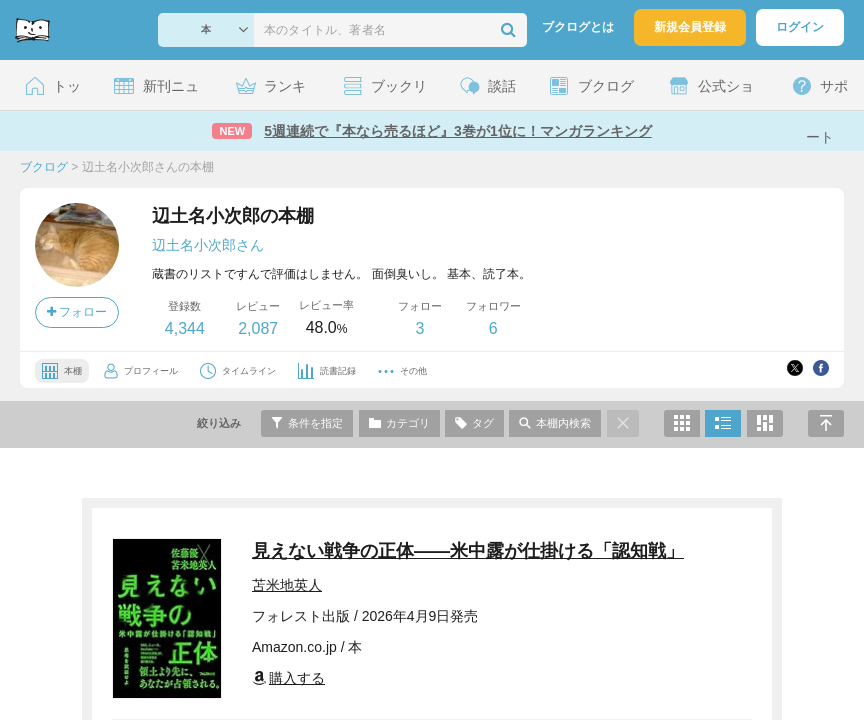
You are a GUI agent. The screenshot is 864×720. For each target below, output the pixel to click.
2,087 (258, 328)
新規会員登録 (690, 27)
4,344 (185, 328)
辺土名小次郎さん (208, 245)
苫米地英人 (287, 585)
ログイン (800, 27)
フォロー (77, 312)
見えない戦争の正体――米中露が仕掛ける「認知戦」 (468, 551)
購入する (288, 678)
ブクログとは (578, 27)
